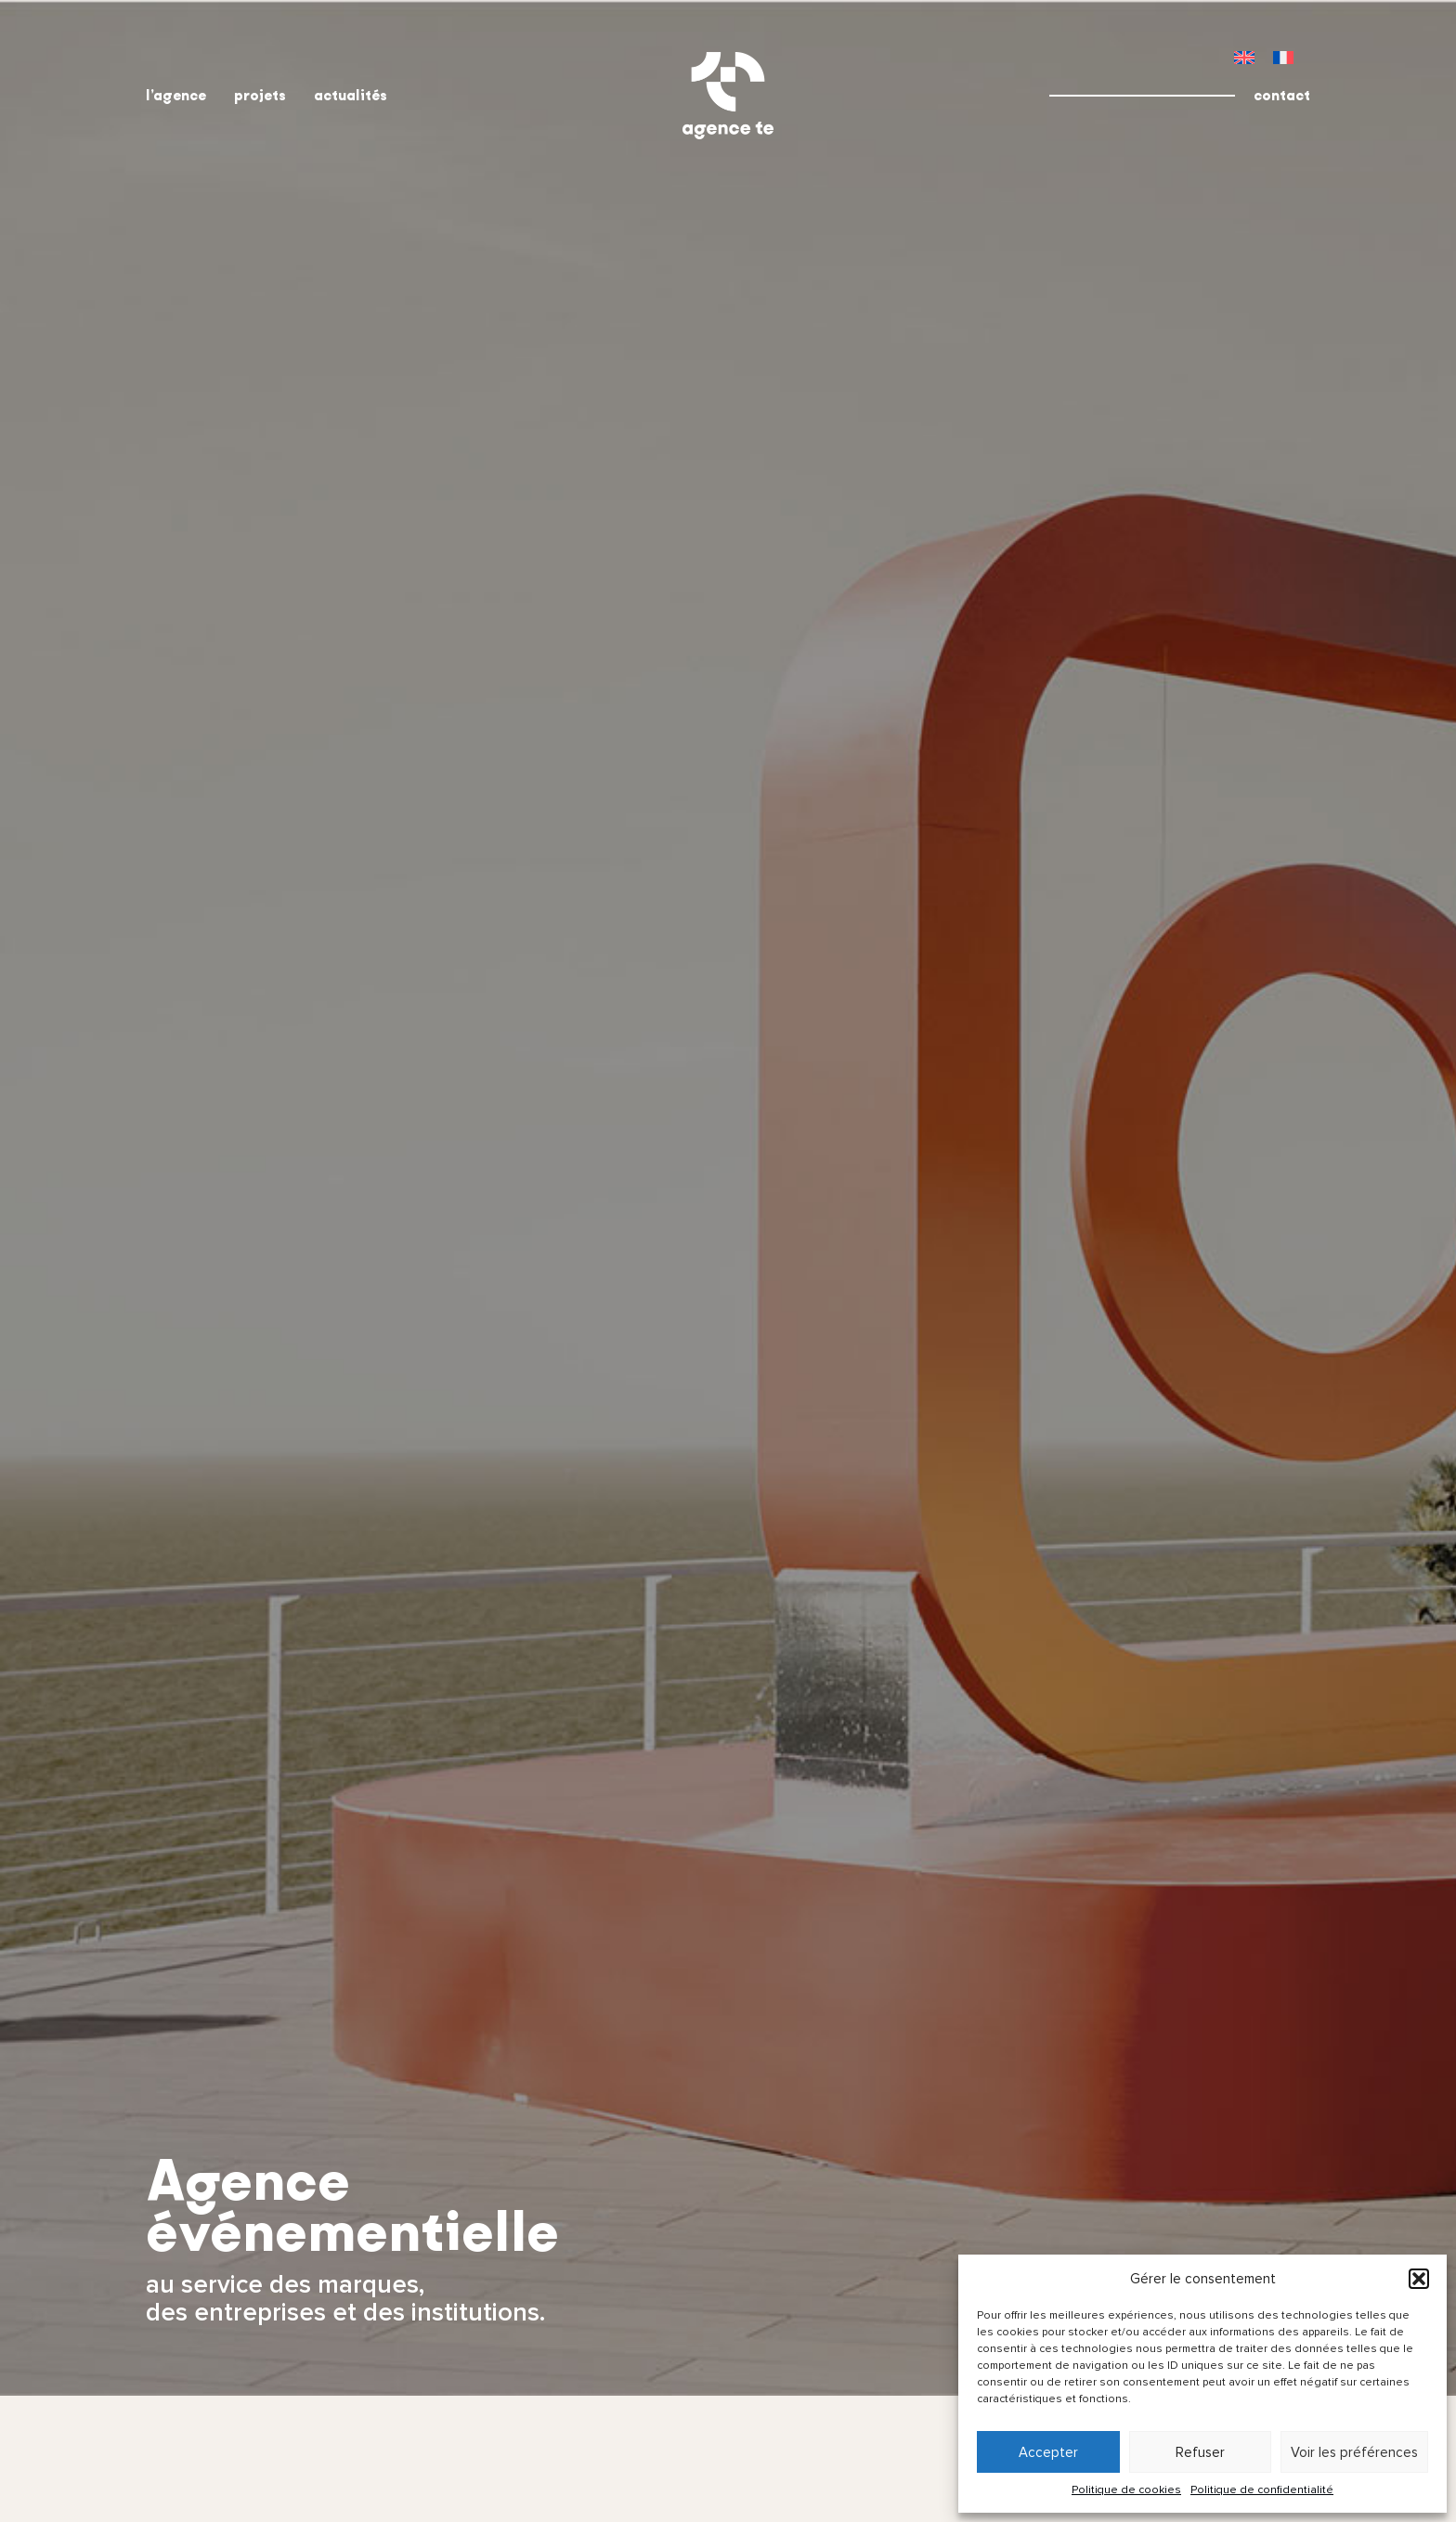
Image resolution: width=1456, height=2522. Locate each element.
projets (260, 95)
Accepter (1048, 2452)
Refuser (1200, 2452)
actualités (350, 95)
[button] (1419, 2278)
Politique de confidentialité (1261, 2490)
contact (1282, 95)
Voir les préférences (1354, 2452)
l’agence (176, 95)
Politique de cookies (1126, 2490)
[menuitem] (1244, 57)
